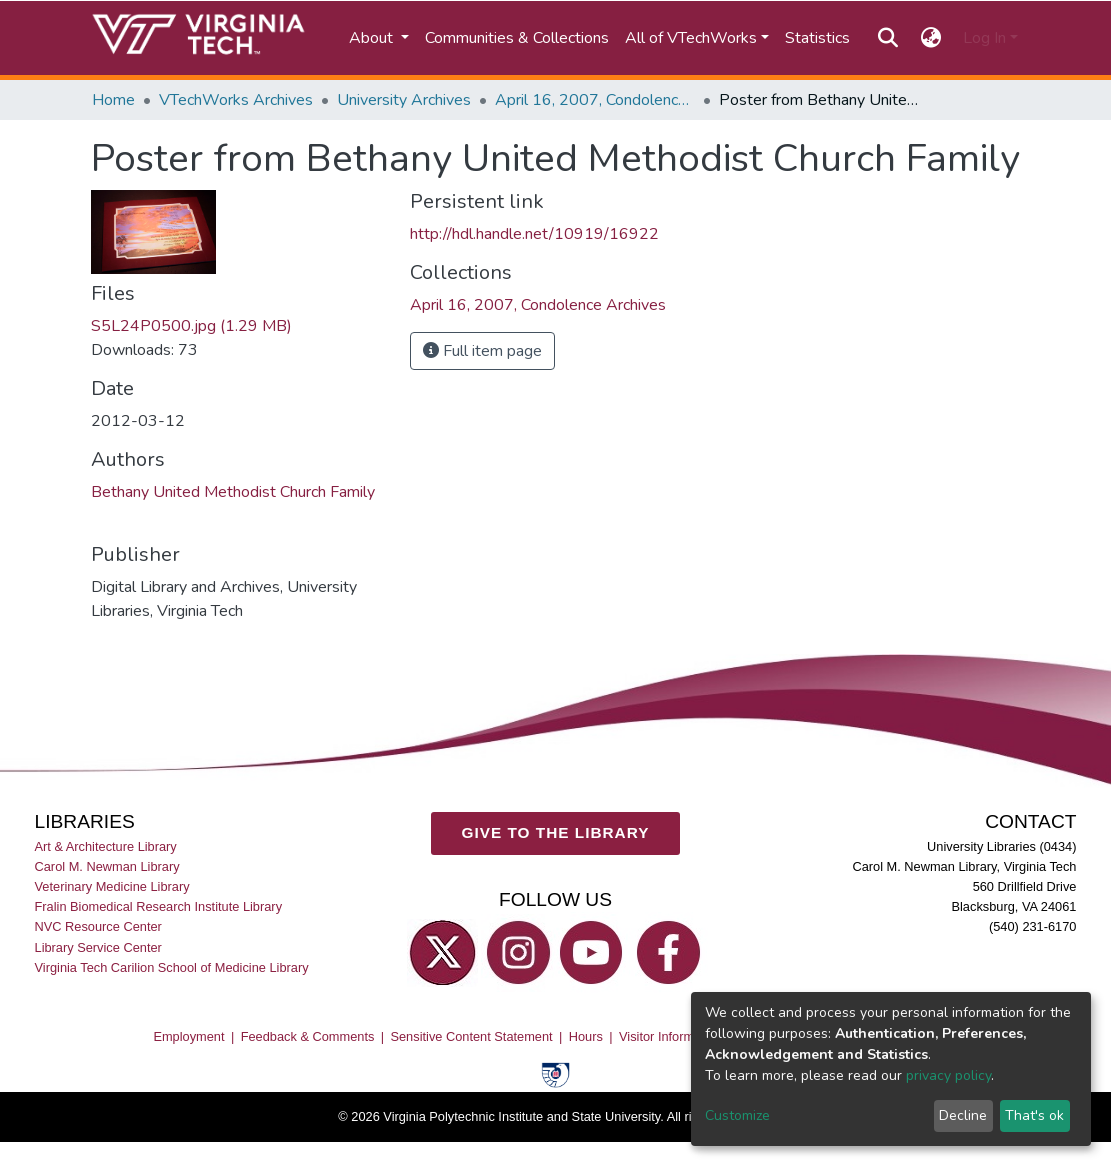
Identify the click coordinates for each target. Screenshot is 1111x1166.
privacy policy (948, 1075)
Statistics (817, 38)
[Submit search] (888, 38)
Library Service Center (98, 946)
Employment (188, 1036)
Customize (737, 1115)
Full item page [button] (482, 351)
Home (113, 100)
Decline (963, 1115)
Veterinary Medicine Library (112, 886)
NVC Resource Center (98, 926)
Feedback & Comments (308, 1036)
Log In (984, 38)
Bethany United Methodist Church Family (233, 492)
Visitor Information (670, 1036)
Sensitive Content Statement (471, 1036)
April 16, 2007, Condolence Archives (595, 100)
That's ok (1034, 1115)
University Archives (404, 100)
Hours (586, 1036)
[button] (930, 38)
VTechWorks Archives (236, 100)
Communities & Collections (517, 38)
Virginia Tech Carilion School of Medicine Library (172, 966)
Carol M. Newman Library (107, 866)
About (373, 38)
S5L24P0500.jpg (191, 326)
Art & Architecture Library (106, 846)
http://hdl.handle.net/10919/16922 (534, 234)
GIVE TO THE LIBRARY (556, 832)
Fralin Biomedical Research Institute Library (159, 906)
